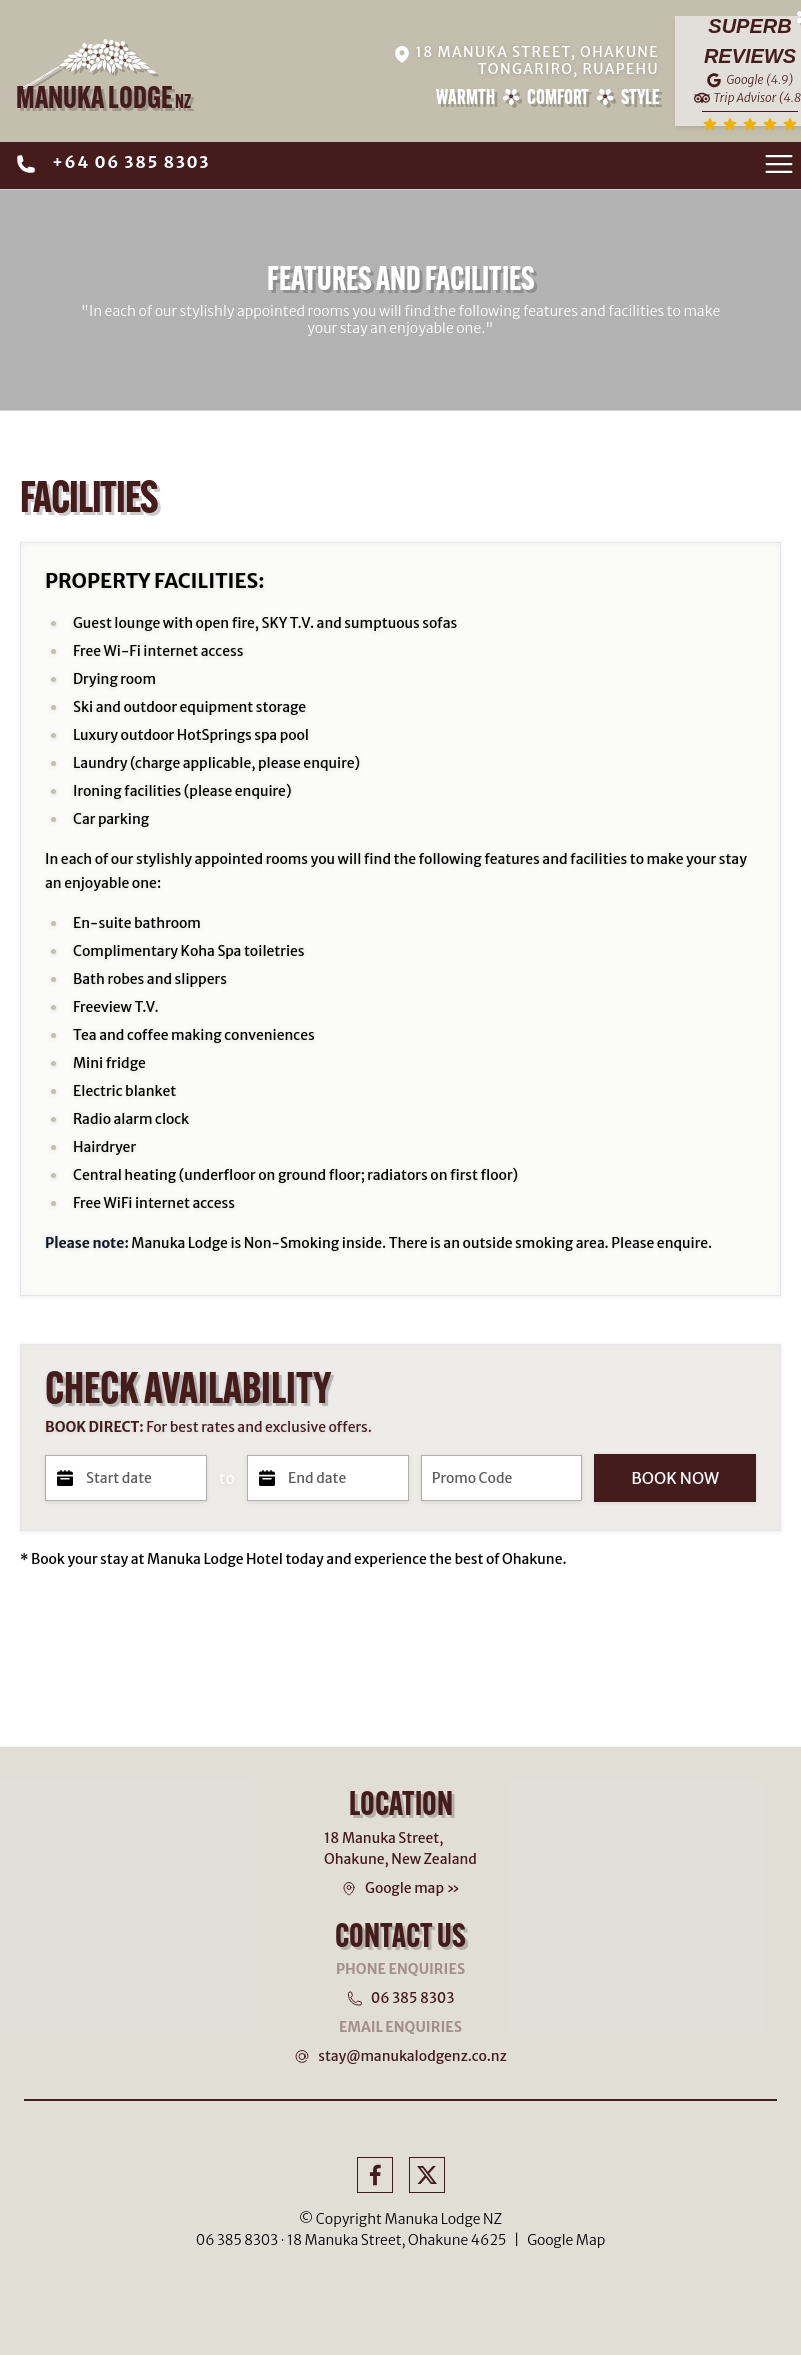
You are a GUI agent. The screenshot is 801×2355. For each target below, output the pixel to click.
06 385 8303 (413, 1998)
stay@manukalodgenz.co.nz (412, 2056)
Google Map (566, 2240)
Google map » (412, 1888)
